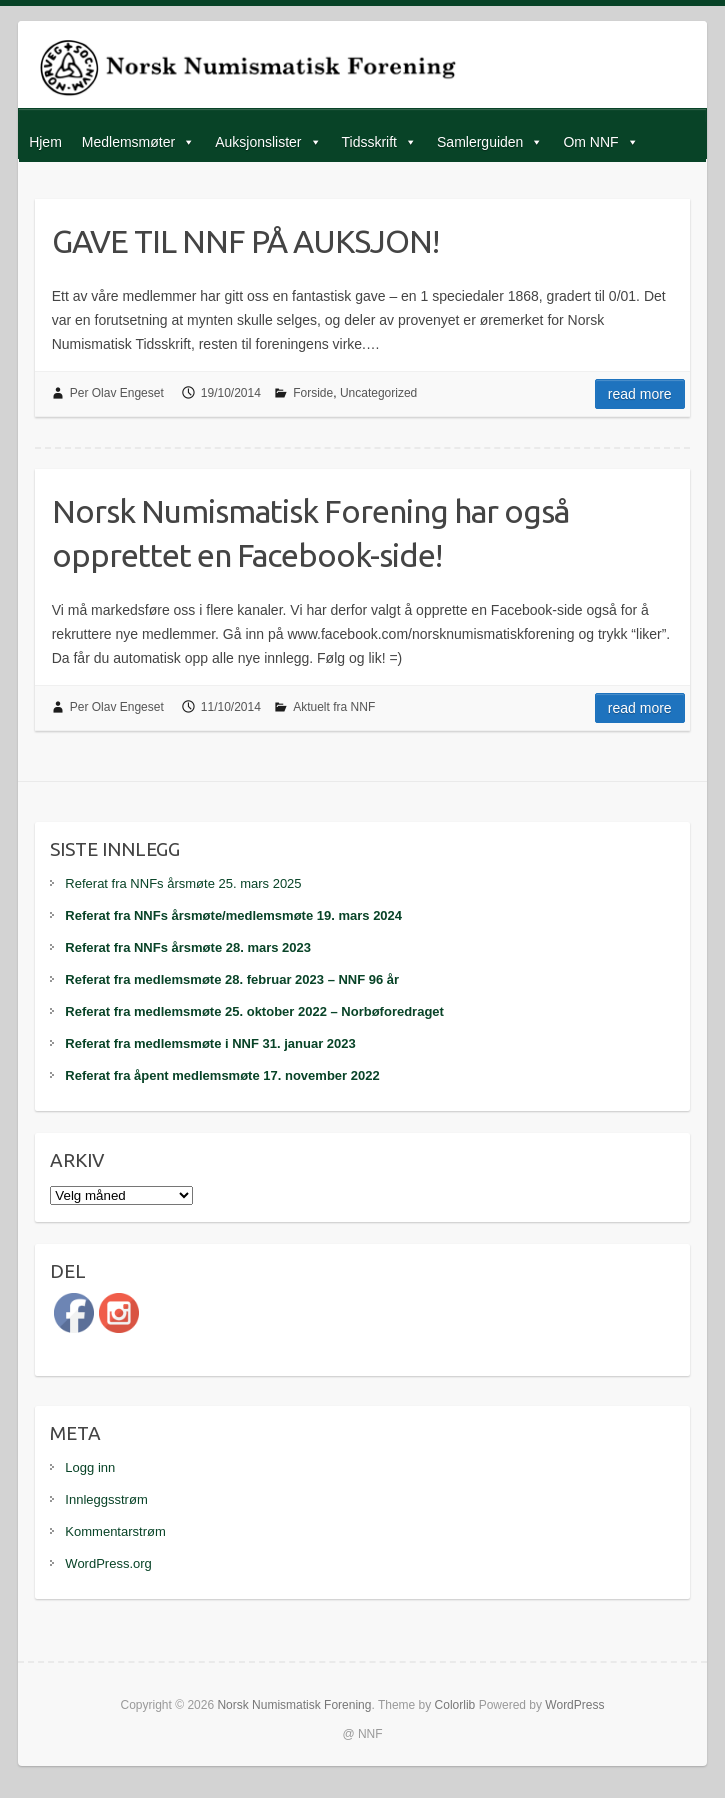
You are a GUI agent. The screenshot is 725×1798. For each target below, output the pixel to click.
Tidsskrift (369, 142)
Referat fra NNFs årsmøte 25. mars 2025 (183, 883)
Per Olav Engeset (117, 393)
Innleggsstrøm (106, 1499)
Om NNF (590, 142)
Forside (313, 393)
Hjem (45, 142)
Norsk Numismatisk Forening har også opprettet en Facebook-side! (310, 533)
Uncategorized (378, 393)
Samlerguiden (480, 142)
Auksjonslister (258, 142)
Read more (640, 394)
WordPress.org (108, 1563)
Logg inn (90, 1467)
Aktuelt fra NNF (334, 707)
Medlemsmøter (128, 142)
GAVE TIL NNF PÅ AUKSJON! (245, 241)
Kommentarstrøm (115, 1531)
